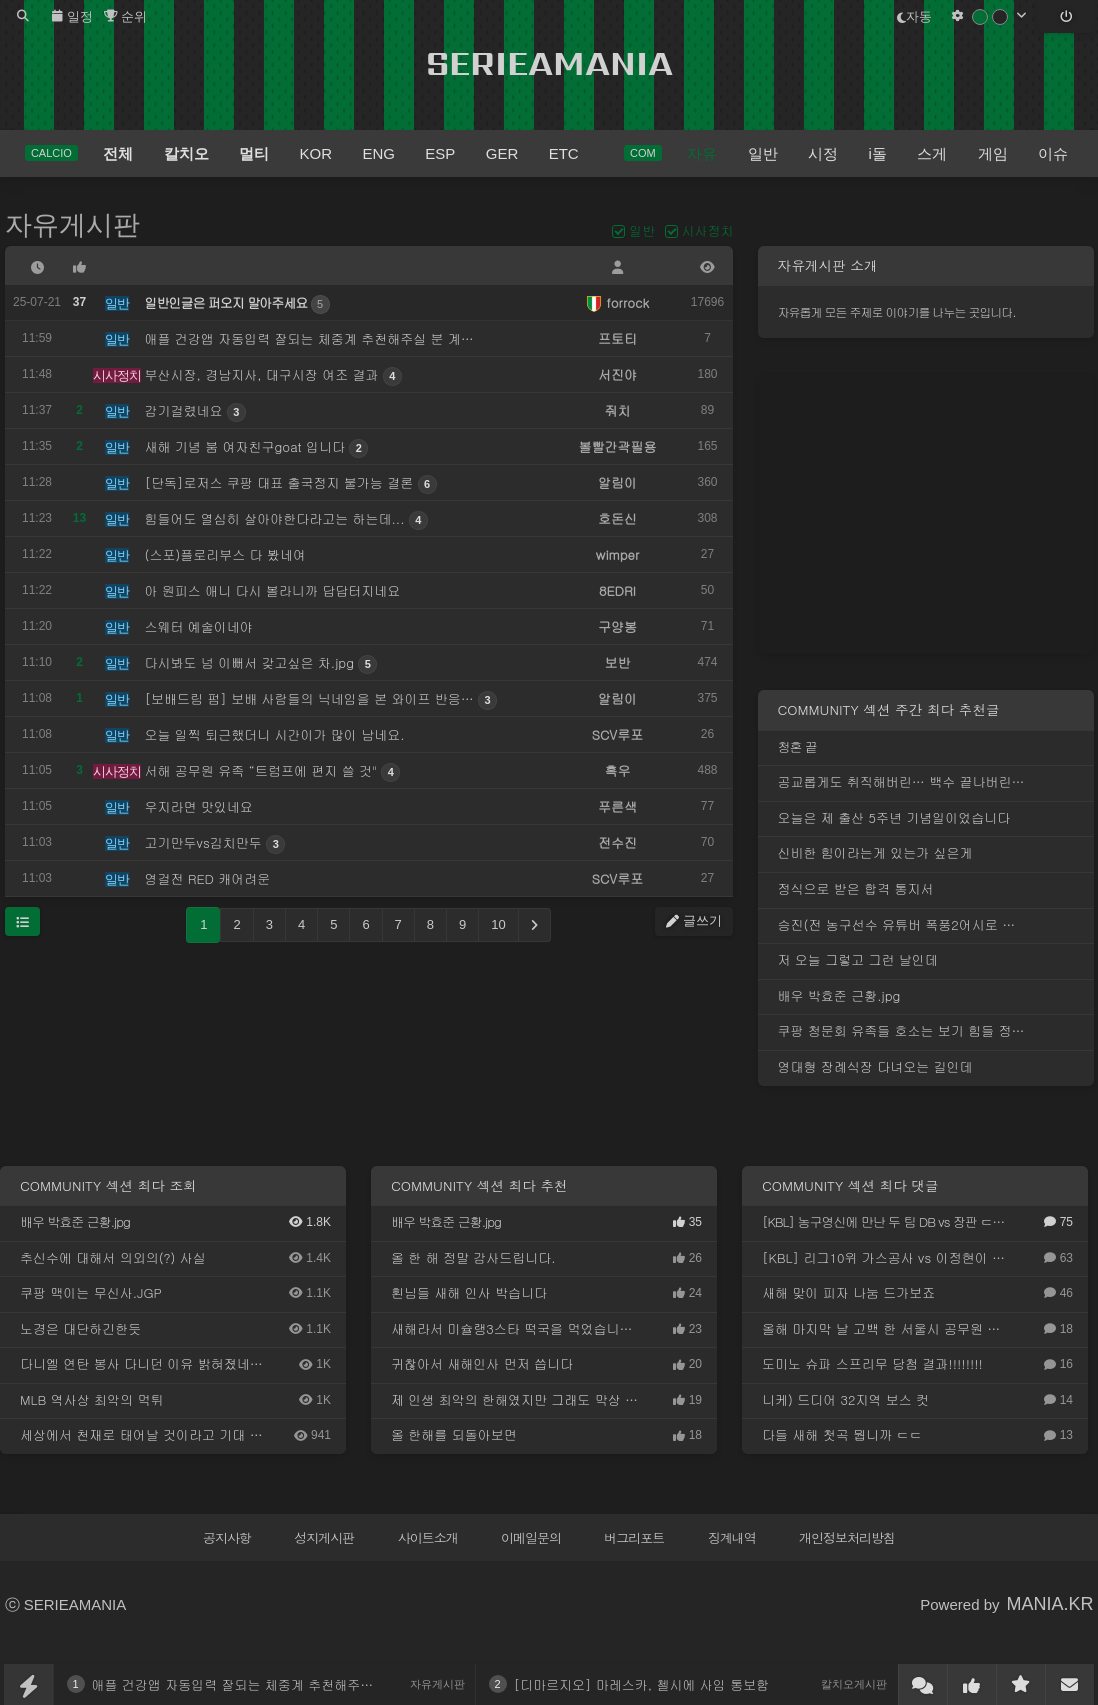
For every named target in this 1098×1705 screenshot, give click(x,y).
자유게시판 (72, 225)
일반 (642, 230)
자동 (914, 16)
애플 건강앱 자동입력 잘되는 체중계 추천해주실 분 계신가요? (273, 1684)
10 (498, 924)
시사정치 (708, 230)
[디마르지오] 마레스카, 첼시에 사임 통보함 (642, 1684)
